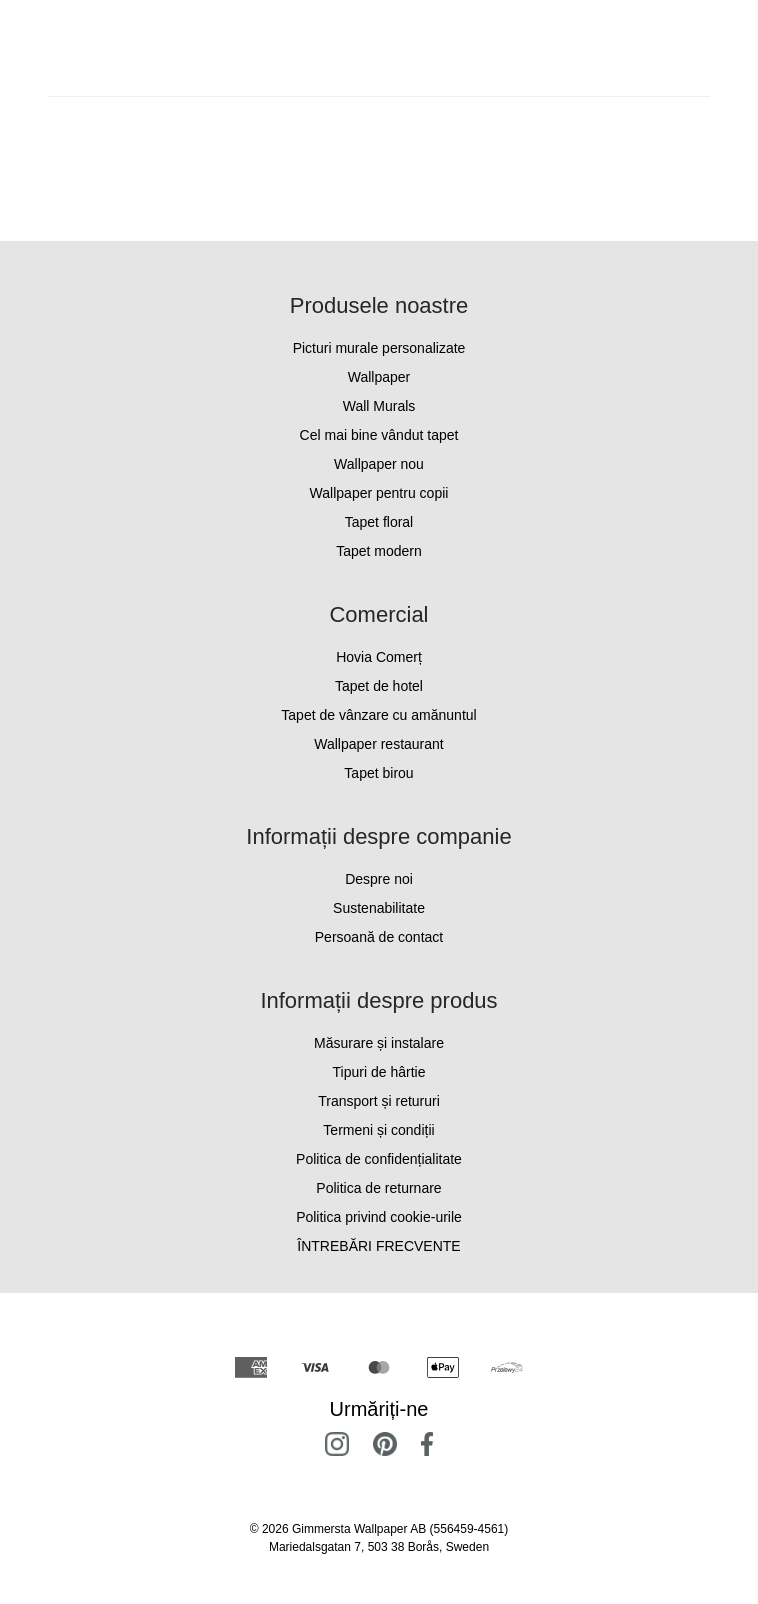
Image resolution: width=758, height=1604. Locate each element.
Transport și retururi (379, 1101)
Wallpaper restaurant (378, 744)
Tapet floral (379, 522)
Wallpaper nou (379, 464)
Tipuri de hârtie (379, 1072)
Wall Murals (379, 406)
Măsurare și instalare (379, 1043)
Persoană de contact (379, 937)
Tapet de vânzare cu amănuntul (378, 715)
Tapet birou (378, 773)
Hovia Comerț (379, 657)
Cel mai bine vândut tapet (379, 435)
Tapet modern (379, 551)
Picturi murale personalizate (379, 348)
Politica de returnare (378, 1188)
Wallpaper (379, 377)
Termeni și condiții (378, 1130)
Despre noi (379, 879)
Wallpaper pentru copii (379, 493)
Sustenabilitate (379, 908)
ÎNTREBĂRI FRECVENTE (378, 1246)
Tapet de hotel (379, 686)
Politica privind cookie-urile (379, 1217)
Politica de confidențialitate (379, 1159)
